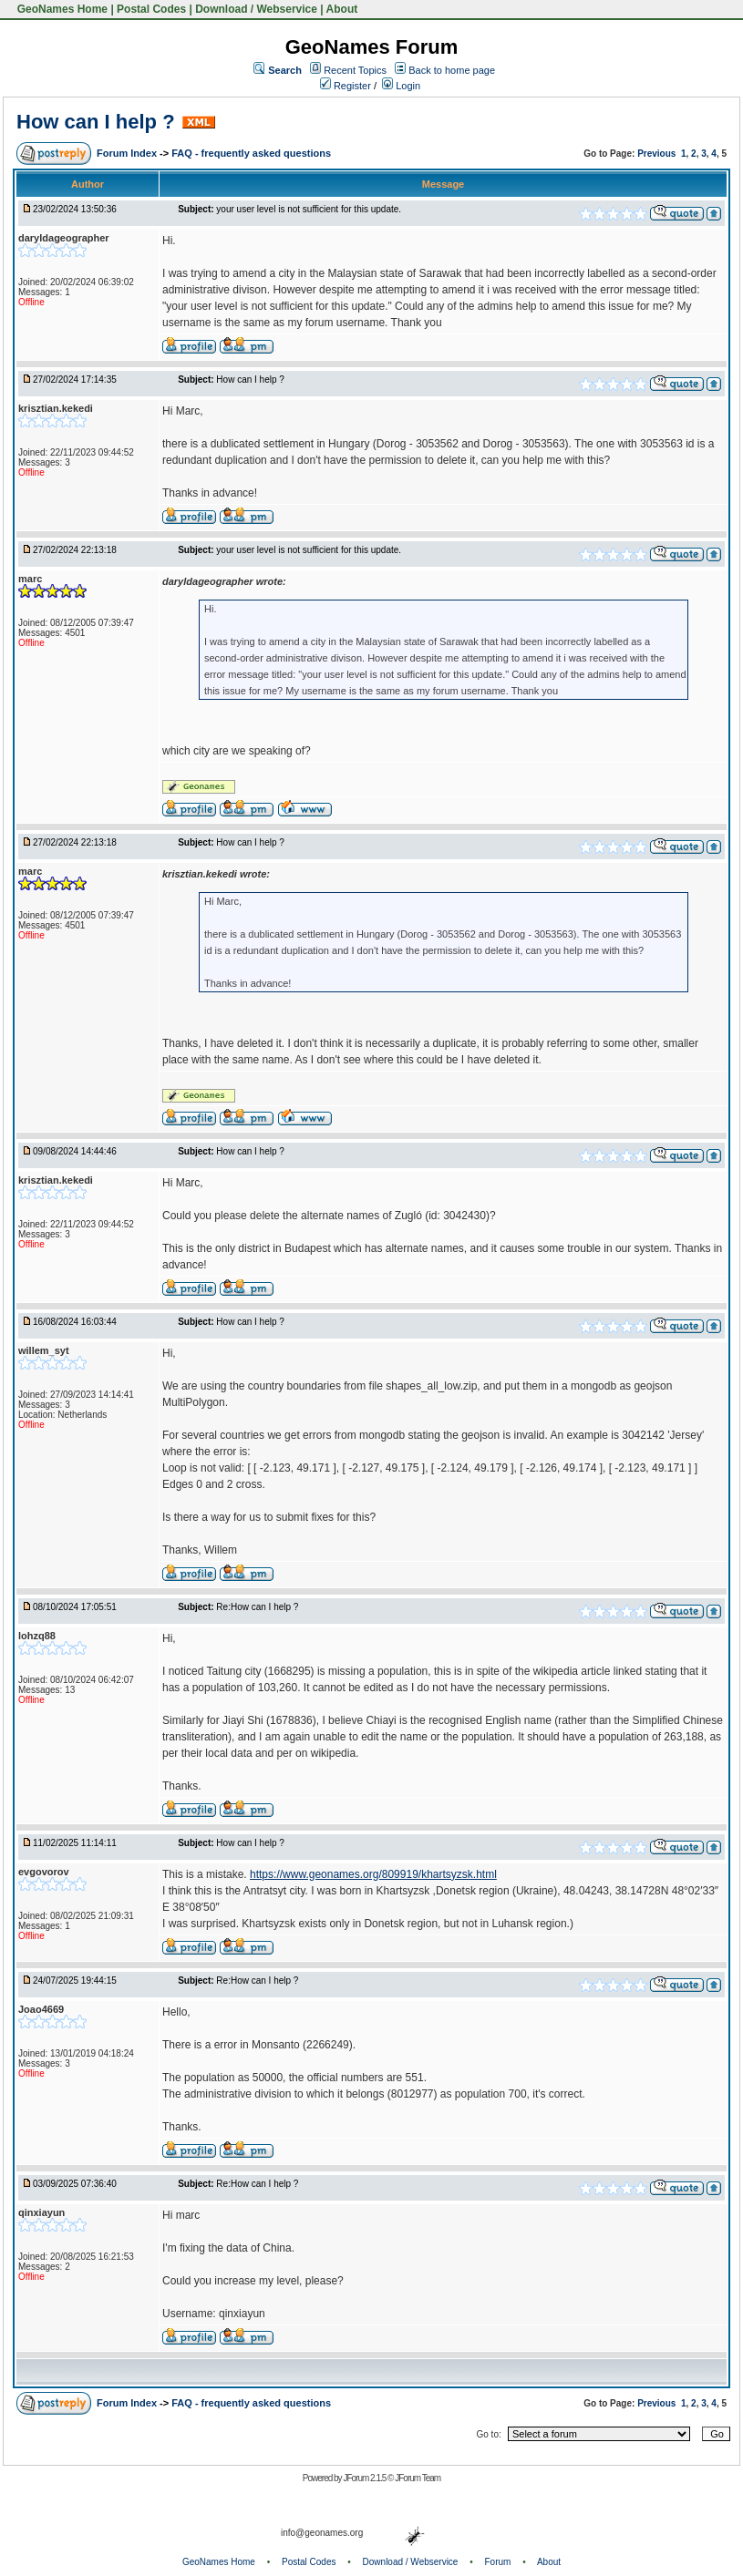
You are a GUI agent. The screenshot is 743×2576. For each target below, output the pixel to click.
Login (401, 85)
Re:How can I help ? (257, 1607)
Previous (656, 154)
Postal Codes (151, 9)
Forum (498, 2562)
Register (345, 85)
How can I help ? (95, 121)
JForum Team (417, 2478)
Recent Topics (355, 70)
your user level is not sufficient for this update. (308, 209)
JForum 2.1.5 (365, 2478)
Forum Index (128, 153)
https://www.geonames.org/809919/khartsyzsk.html (373, 1874)
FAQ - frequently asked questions (251, 153)
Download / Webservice (256, 9)
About (342, 9)
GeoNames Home (61, 9)
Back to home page (451, 70)
